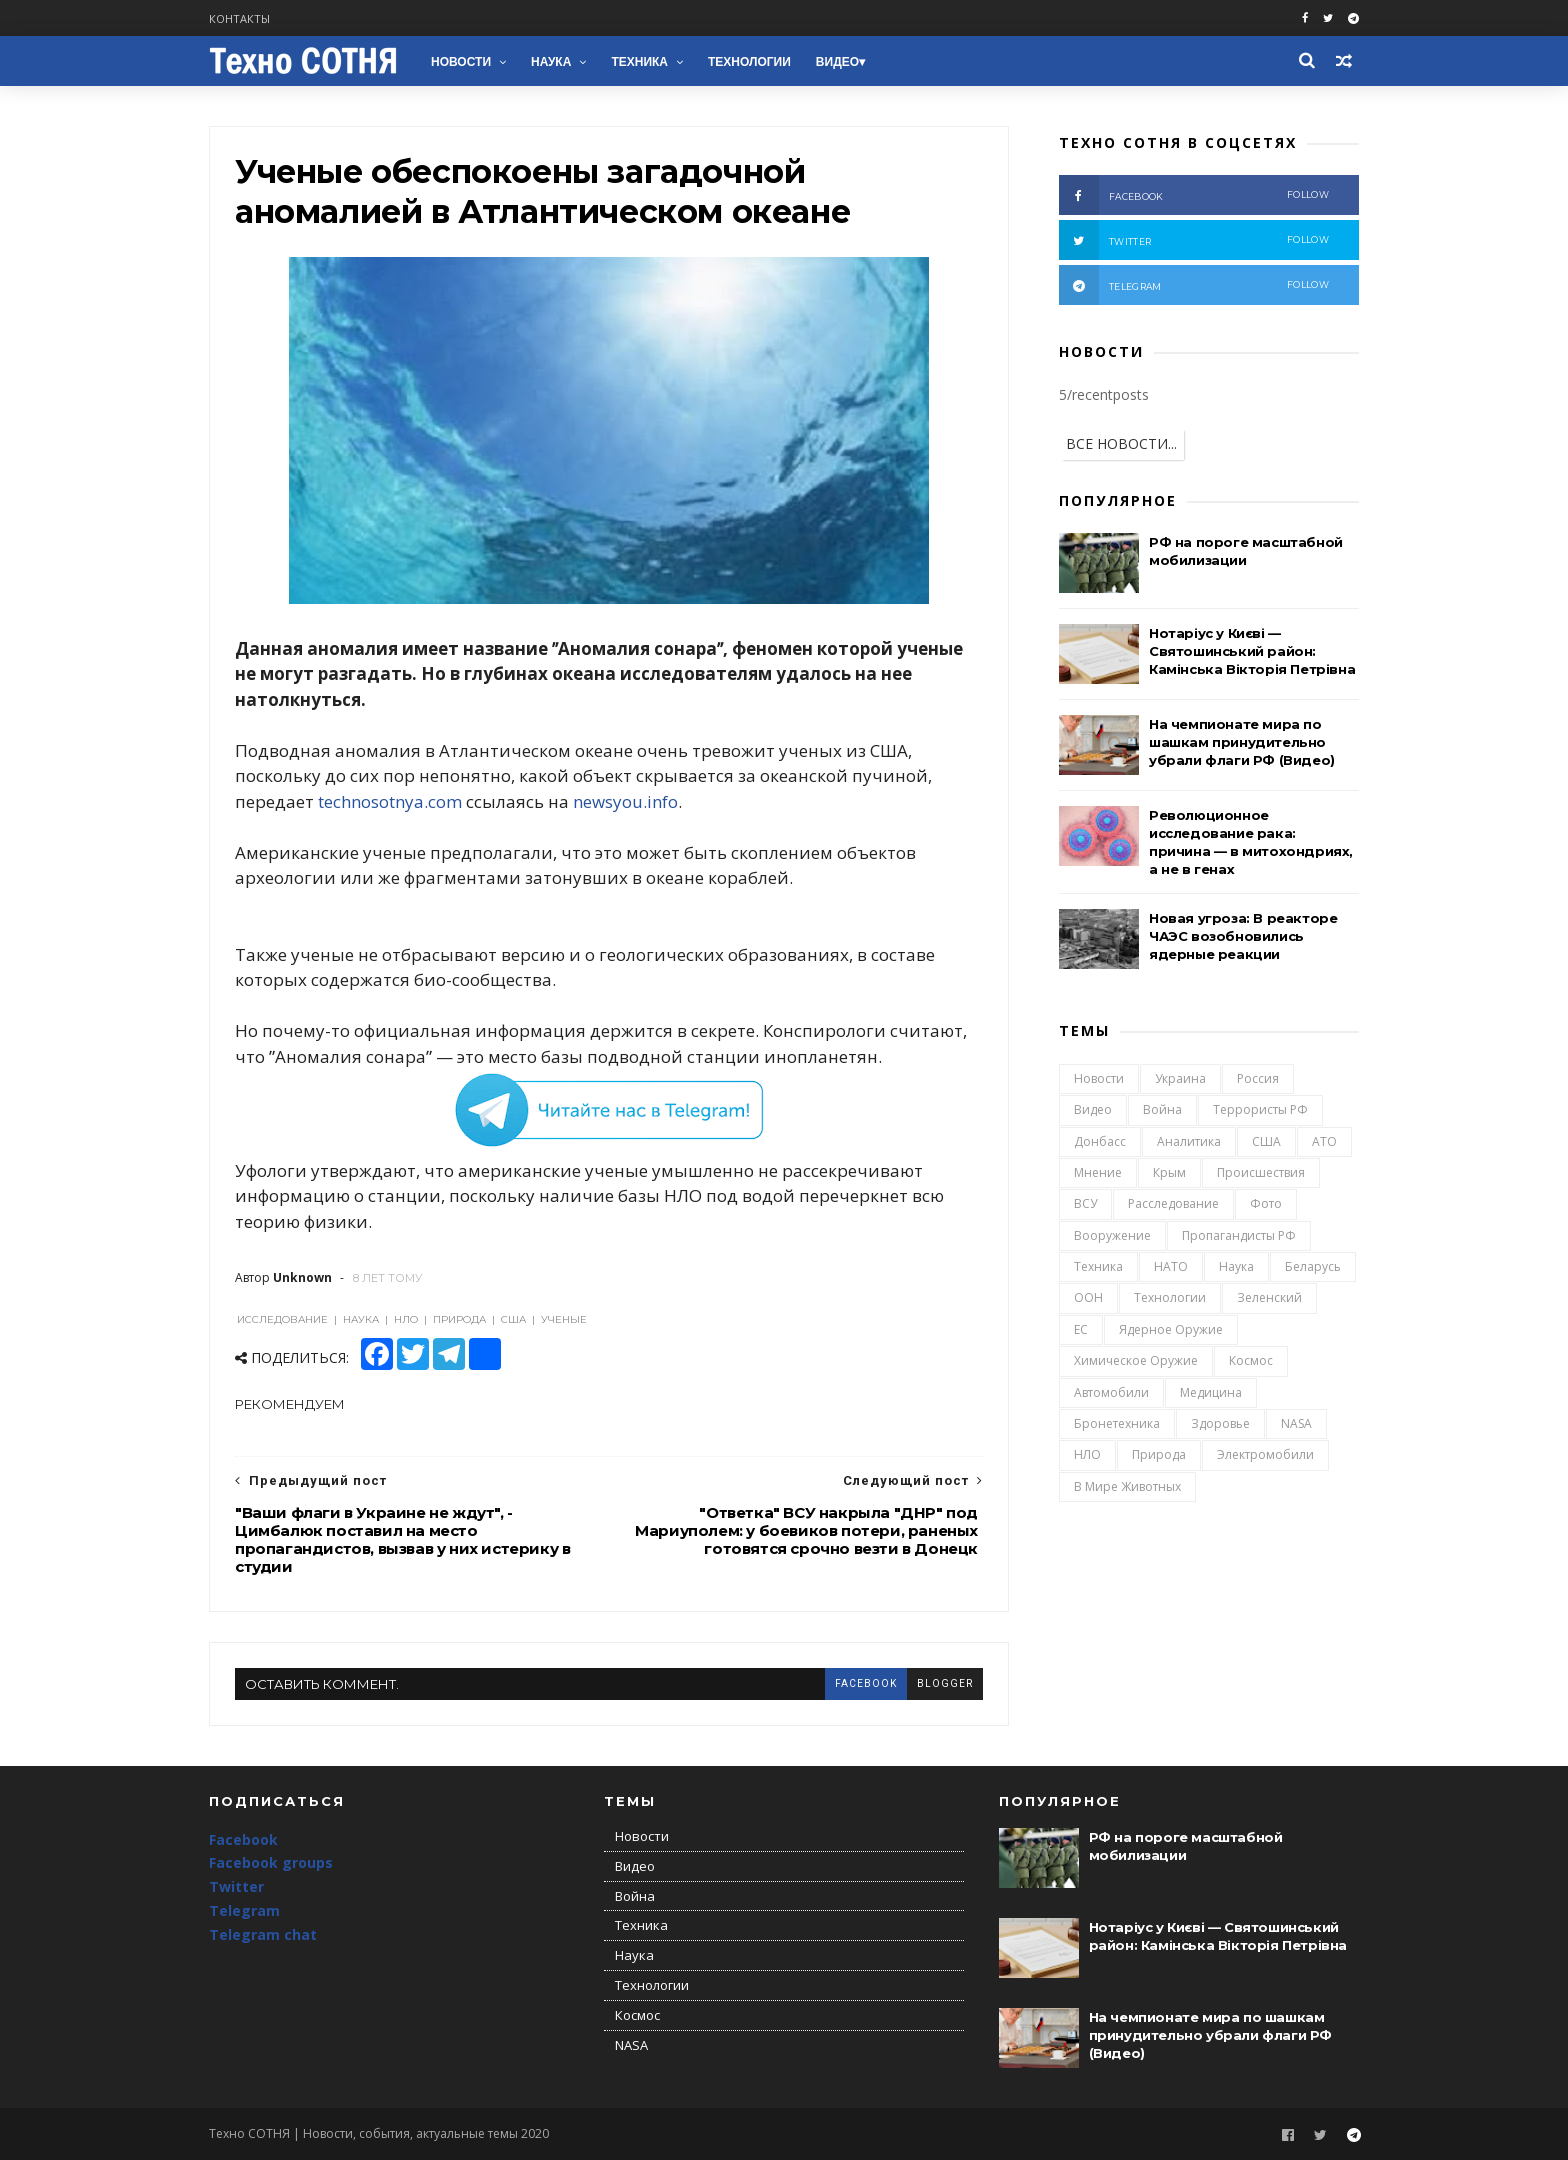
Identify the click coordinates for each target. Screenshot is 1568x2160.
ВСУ (1085, 1203)
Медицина (1211, 1392)
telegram (1194, 285)
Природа (1159, 1454)
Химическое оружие (1136, 1360)
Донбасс (1100, 1141)
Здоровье (1220, 1423)
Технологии (749, 62)
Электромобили (1265, 1454)
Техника (639, 62)
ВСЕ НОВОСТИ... (1121, 443)
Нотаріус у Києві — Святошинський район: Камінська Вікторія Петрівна (1252, 651)
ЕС (1081, 1329)
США (1266, 1141)
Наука (551, 62)
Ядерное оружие (1171, 1329)
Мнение (1098, 1172)
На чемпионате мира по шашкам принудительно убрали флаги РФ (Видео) (1242, 742)
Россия (1258, 1078)
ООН (1088, 1297)
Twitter (236, 1886)
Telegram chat (263, 1934)
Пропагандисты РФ (1239, 1235)
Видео (837, 62)
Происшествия (1261, 1172)
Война (1162, 1109)
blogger (945, 1683)
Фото (1266, 1203)
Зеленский (1269, 1297)
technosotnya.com (390, 801)
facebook (866, 1683)
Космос (1251, 1360)
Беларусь (1313, 1266)
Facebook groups (271, 1862)
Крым (1169, 1172)
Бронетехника (1117, 1423)
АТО (1324, 1141)
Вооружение (1112, 1235)
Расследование (1173, 1203)
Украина (1180, 1078)
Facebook (243, 1839)
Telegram (244, 1910)
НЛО (1087, 1454)
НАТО (1171, 1266)
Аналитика (1189, 1141)
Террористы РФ (1260, 1109)
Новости (461, 62)
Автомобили (1111, 1392)
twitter (1194, 240)
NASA (1296, 1423)
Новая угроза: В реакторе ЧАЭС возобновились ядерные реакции (1243, 936)
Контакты (239, 18)
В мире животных (1127, 1486)
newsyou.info (625, 801)
